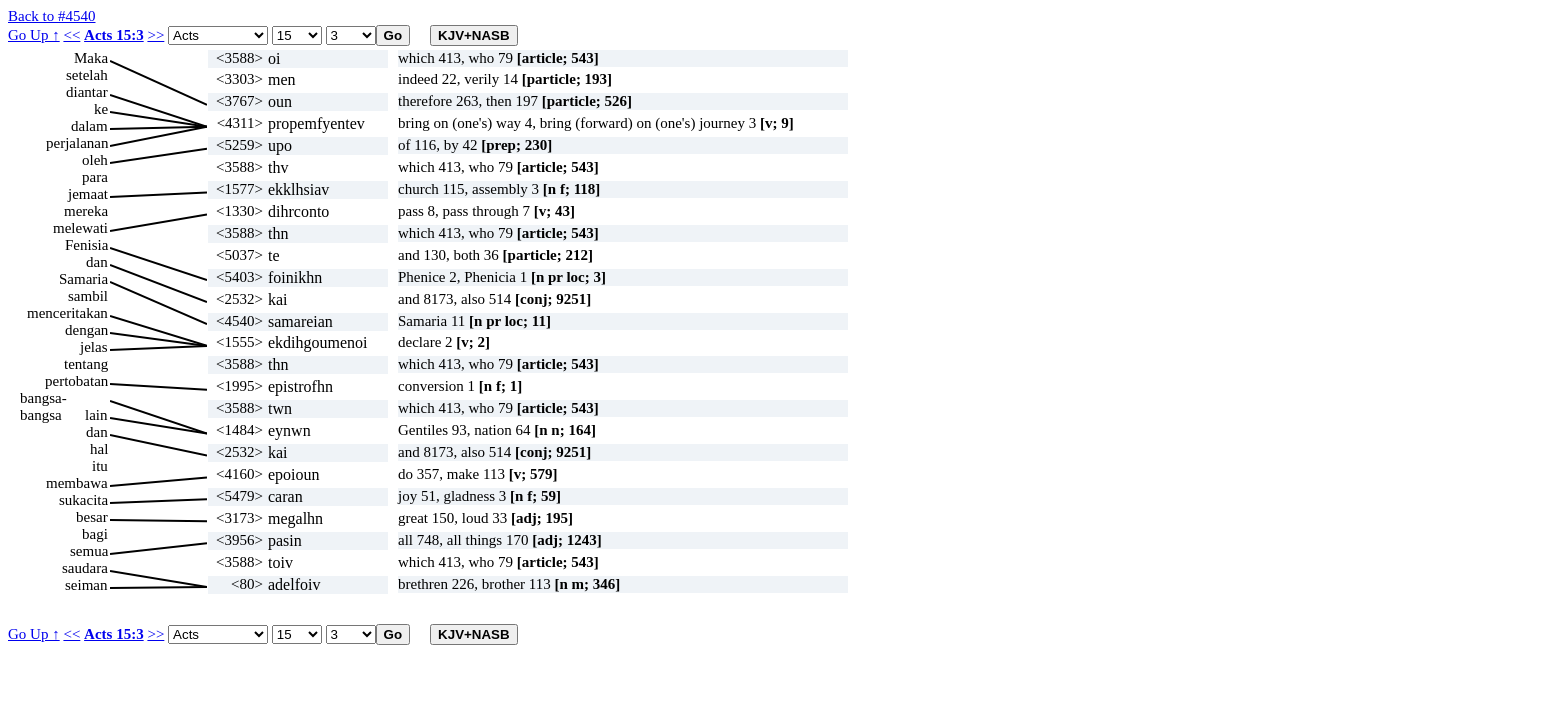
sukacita (83, 500)
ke (101, 109)
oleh (95, 160)
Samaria (83, 279)
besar (92, 517)
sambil (88, 296)
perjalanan (77, 143)
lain (96, 415)
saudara (85, 568)
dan (97, 262)
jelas (94, 347)
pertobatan (76, 381)
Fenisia (86, 245)
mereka (86, 211)
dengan (86, 330)
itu (100, 466)
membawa (77, 483)
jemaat (88, 194)
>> (155, 35)
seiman (86, 585)
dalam (89, 126)
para (95, 177)
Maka (91, 58)
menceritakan (67, 313)
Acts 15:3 (114, 35)
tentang (86, 364)
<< (71, 35)
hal (99, 449)
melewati (80, 228)
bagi (95, 534)
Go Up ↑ (34, 35)
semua (89, 551)
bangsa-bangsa (43, 398)
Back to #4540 (52, 16)
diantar (87, 92)
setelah (87, 75)
